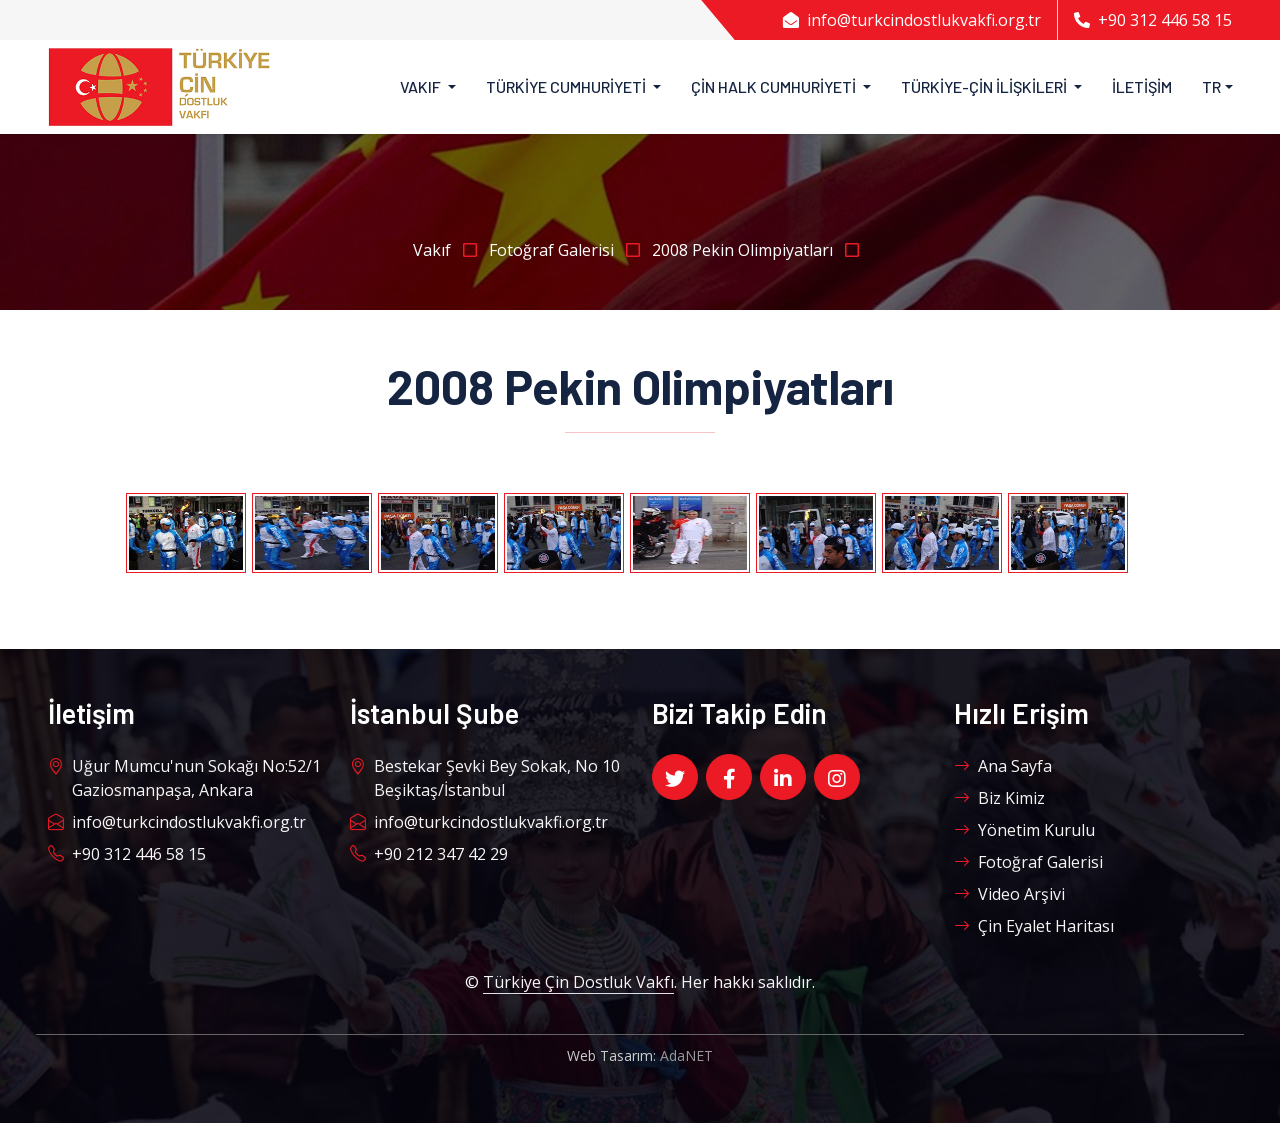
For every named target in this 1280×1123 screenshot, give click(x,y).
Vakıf (451, 250)
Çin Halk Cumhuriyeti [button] (775, 86)
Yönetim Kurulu (1024, 830)
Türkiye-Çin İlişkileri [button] (985, 86)
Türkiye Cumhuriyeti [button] (567, 86)
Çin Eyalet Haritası (1034, 926)
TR (1211, 86)
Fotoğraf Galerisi (570, 250)
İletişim (1142, 86)
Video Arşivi (1009, 894)
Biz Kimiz (999, 798)
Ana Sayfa (1003, 766)
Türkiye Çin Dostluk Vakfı (578, 982)
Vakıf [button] (422, 86)
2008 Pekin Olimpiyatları (759, 250)
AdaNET (686, 1055)
